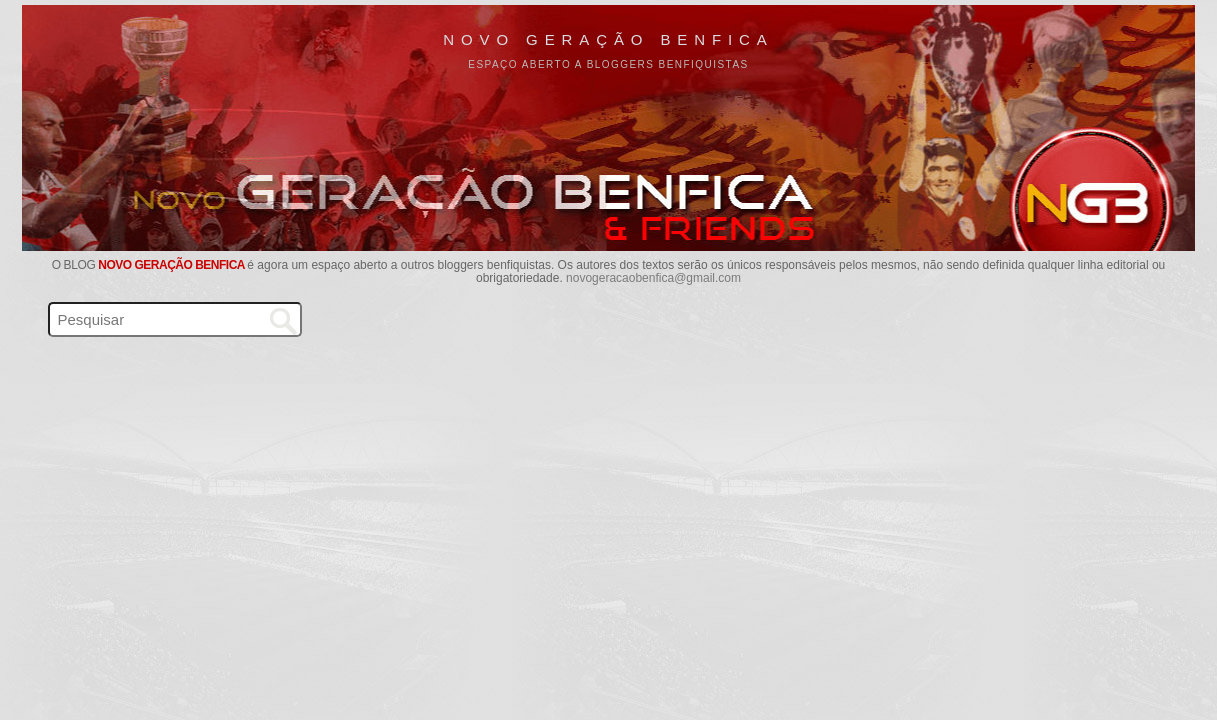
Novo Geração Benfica (608, 39)
